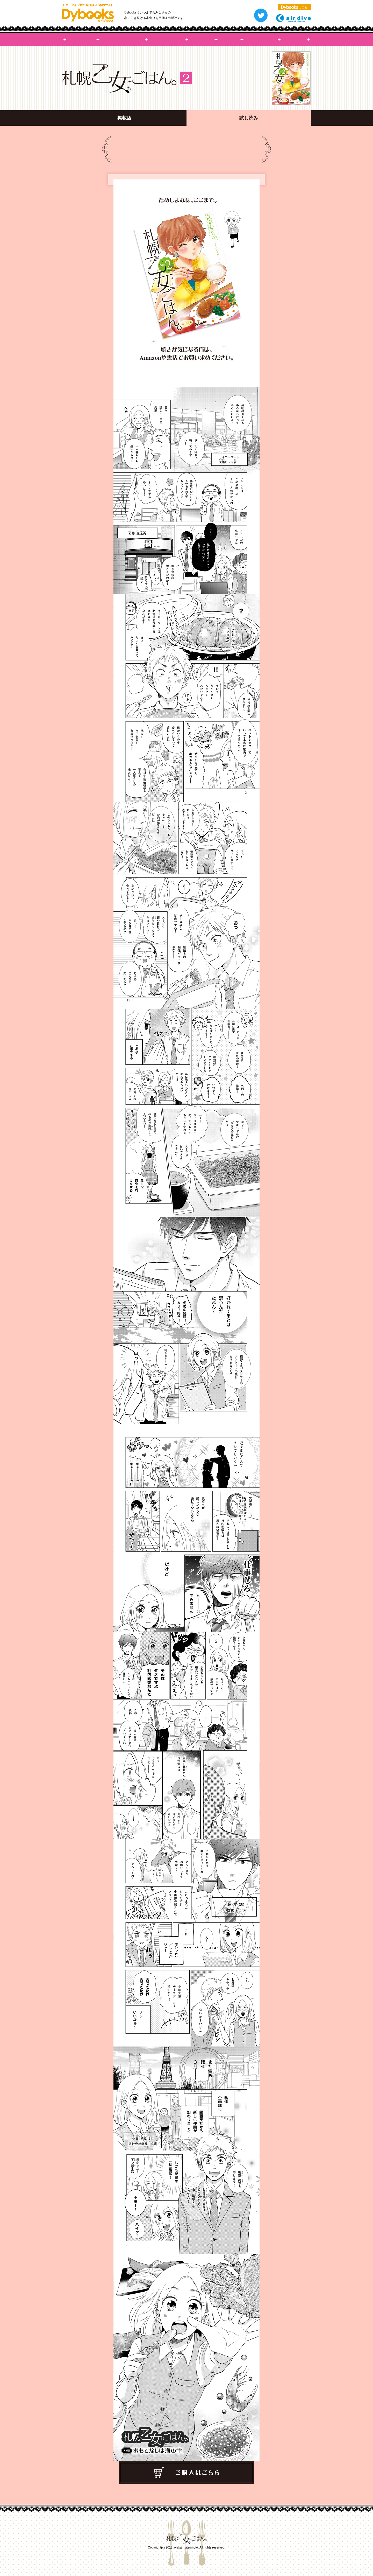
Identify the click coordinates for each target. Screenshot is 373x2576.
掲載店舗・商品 (260, 39)
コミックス (201, 39)
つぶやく (261, 15)
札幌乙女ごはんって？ (122, 39)
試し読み (294, 39)
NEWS (229, 39)
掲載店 (124, 118)
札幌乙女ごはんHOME (81, 39)
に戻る (294, 7)
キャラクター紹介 (166, 39)
